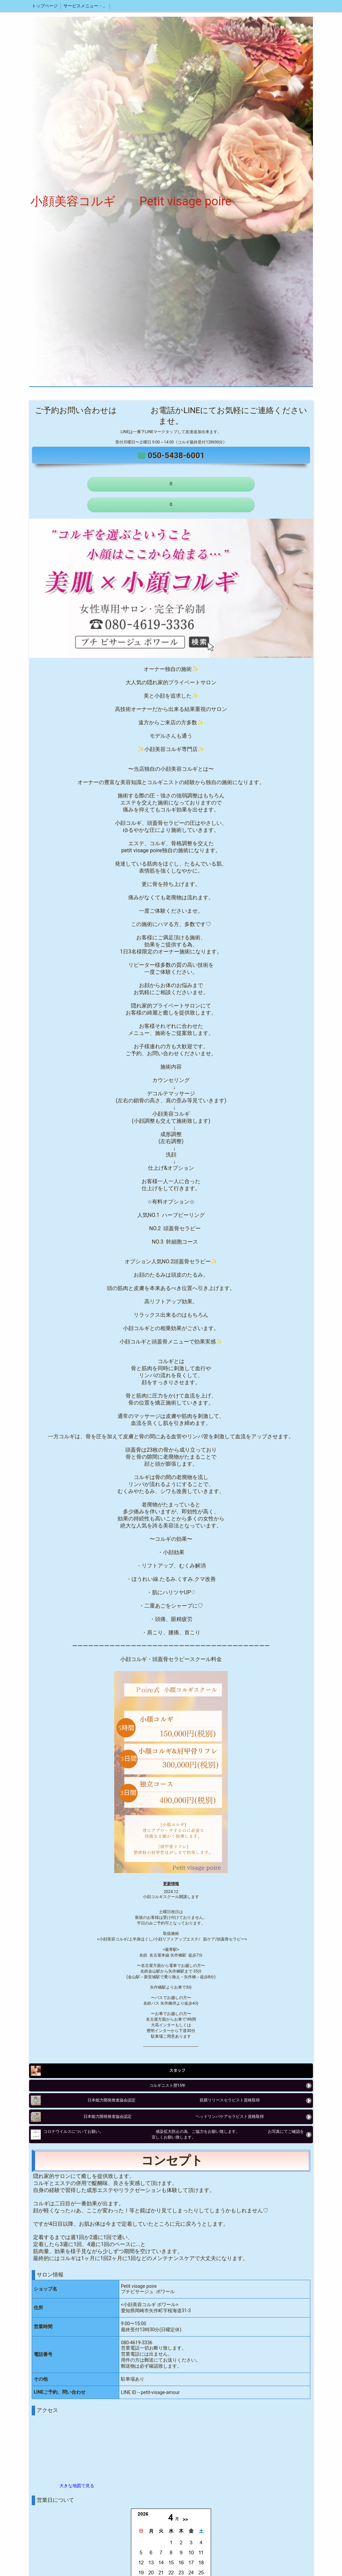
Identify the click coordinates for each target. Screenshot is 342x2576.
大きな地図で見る (76, 2485)
